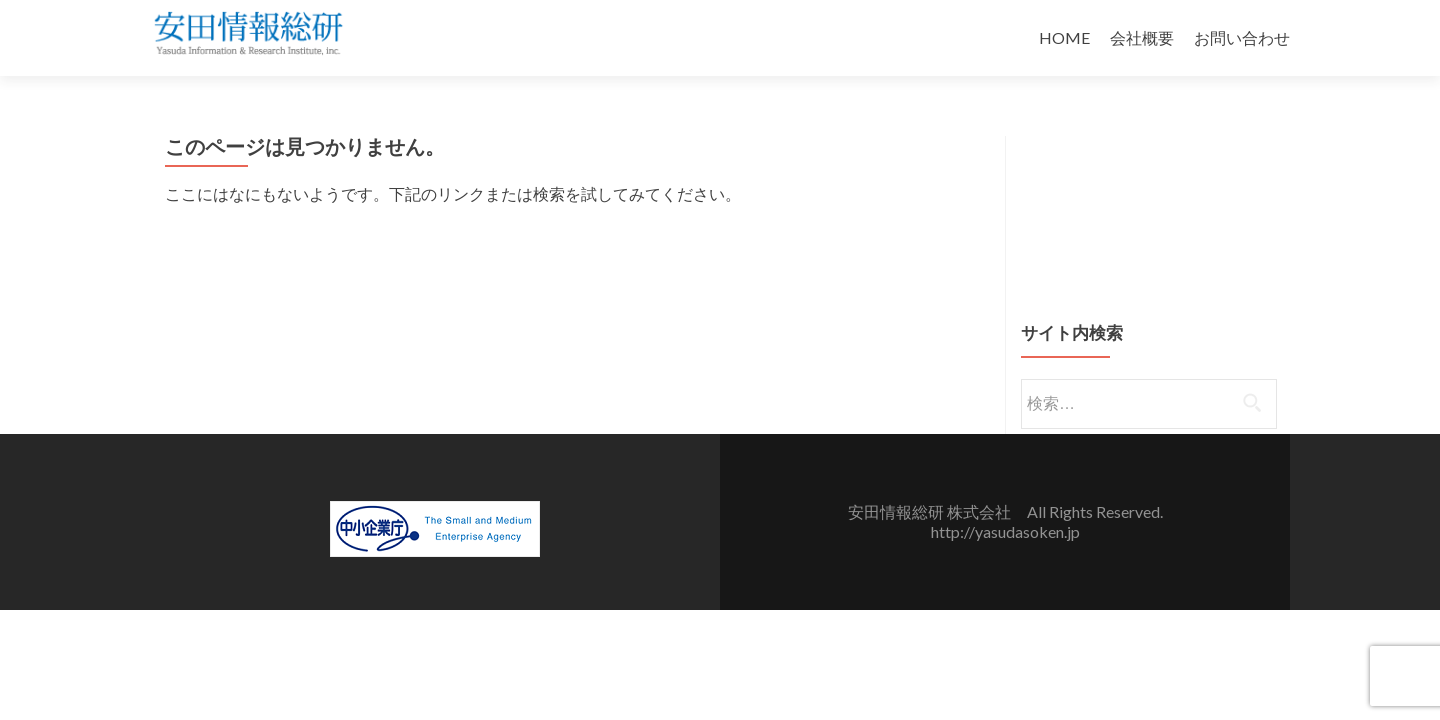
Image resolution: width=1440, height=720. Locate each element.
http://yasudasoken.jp (1005, 531)
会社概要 (1142, 37)
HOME (1064, 37)
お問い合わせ (1242, 37)
